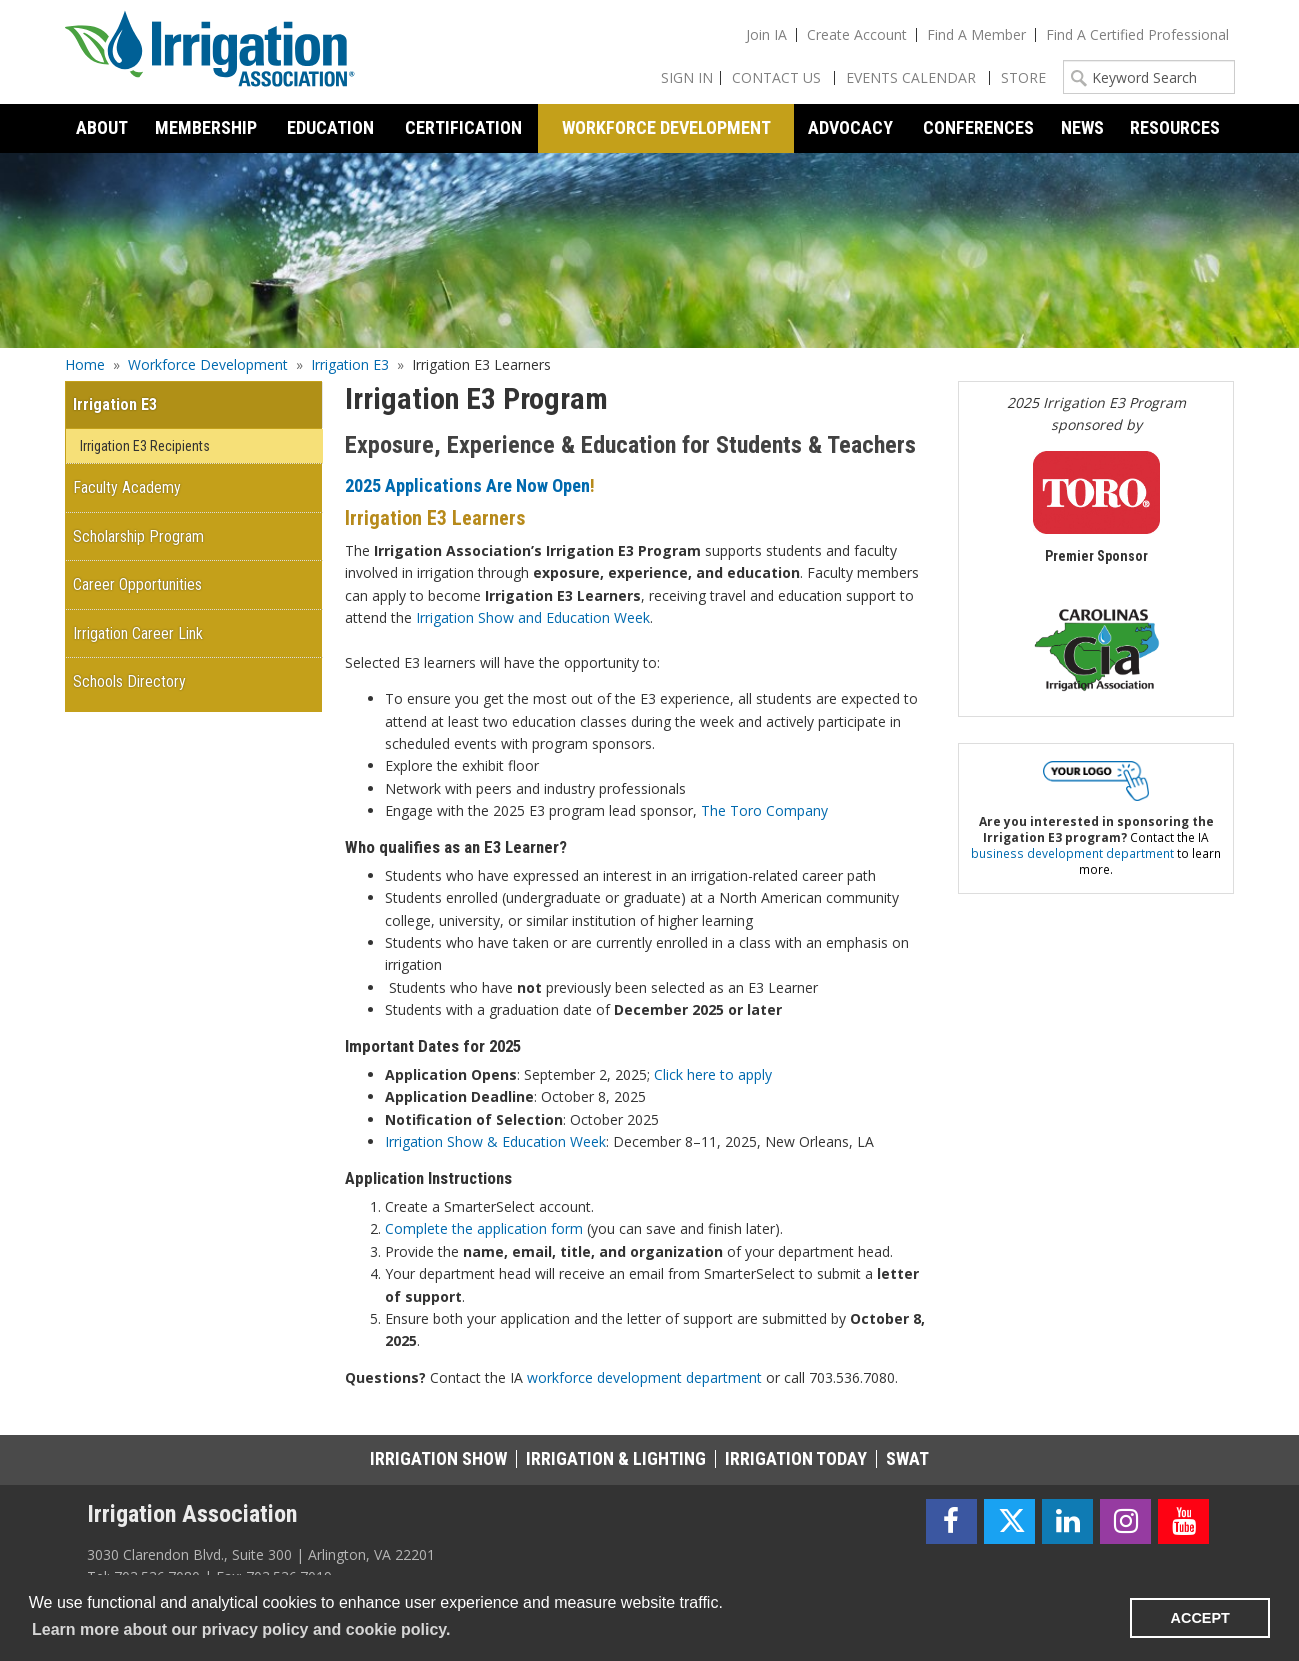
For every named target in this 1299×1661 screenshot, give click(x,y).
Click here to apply (715, 1074)
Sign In (687, 77)
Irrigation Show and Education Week (533, 617)
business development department (1072, 853)
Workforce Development (208, 364)
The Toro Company (764, 810)
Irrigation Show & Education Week (495, 1141)
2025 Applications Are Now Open (467, 485)
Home (85, 364)
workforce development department (644, 1377)
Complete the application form (484, 1228)
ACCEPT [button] (1200, 1618)
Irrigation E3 (350, 364)
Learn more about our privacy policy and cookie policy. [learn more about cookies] (241, 1629)
